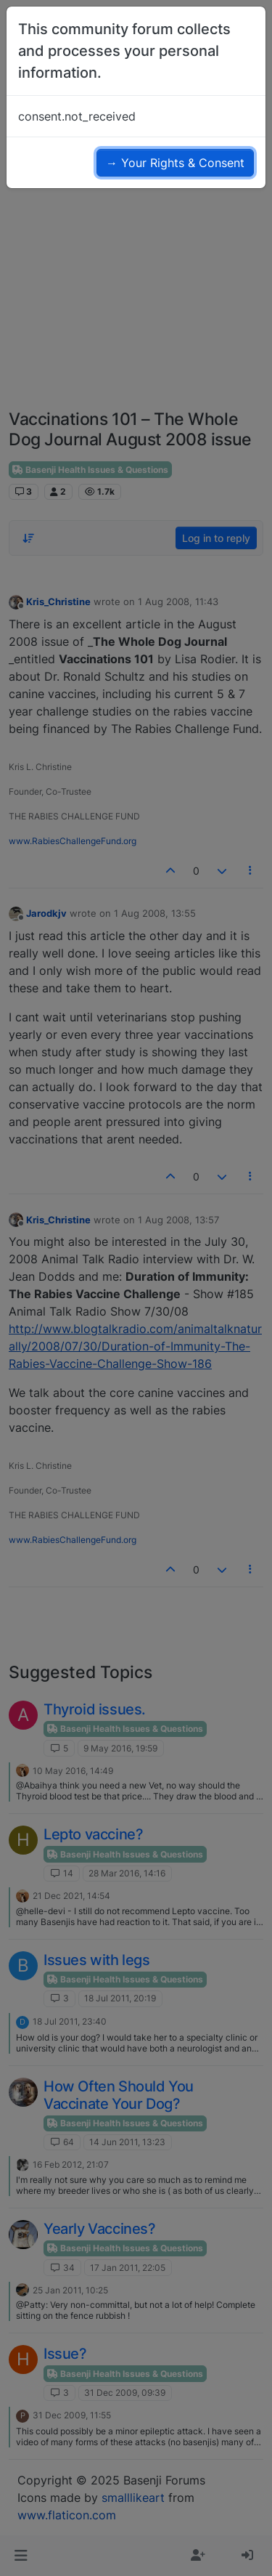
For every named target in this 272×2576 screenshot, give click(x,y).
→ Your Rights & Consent (175, 162)
